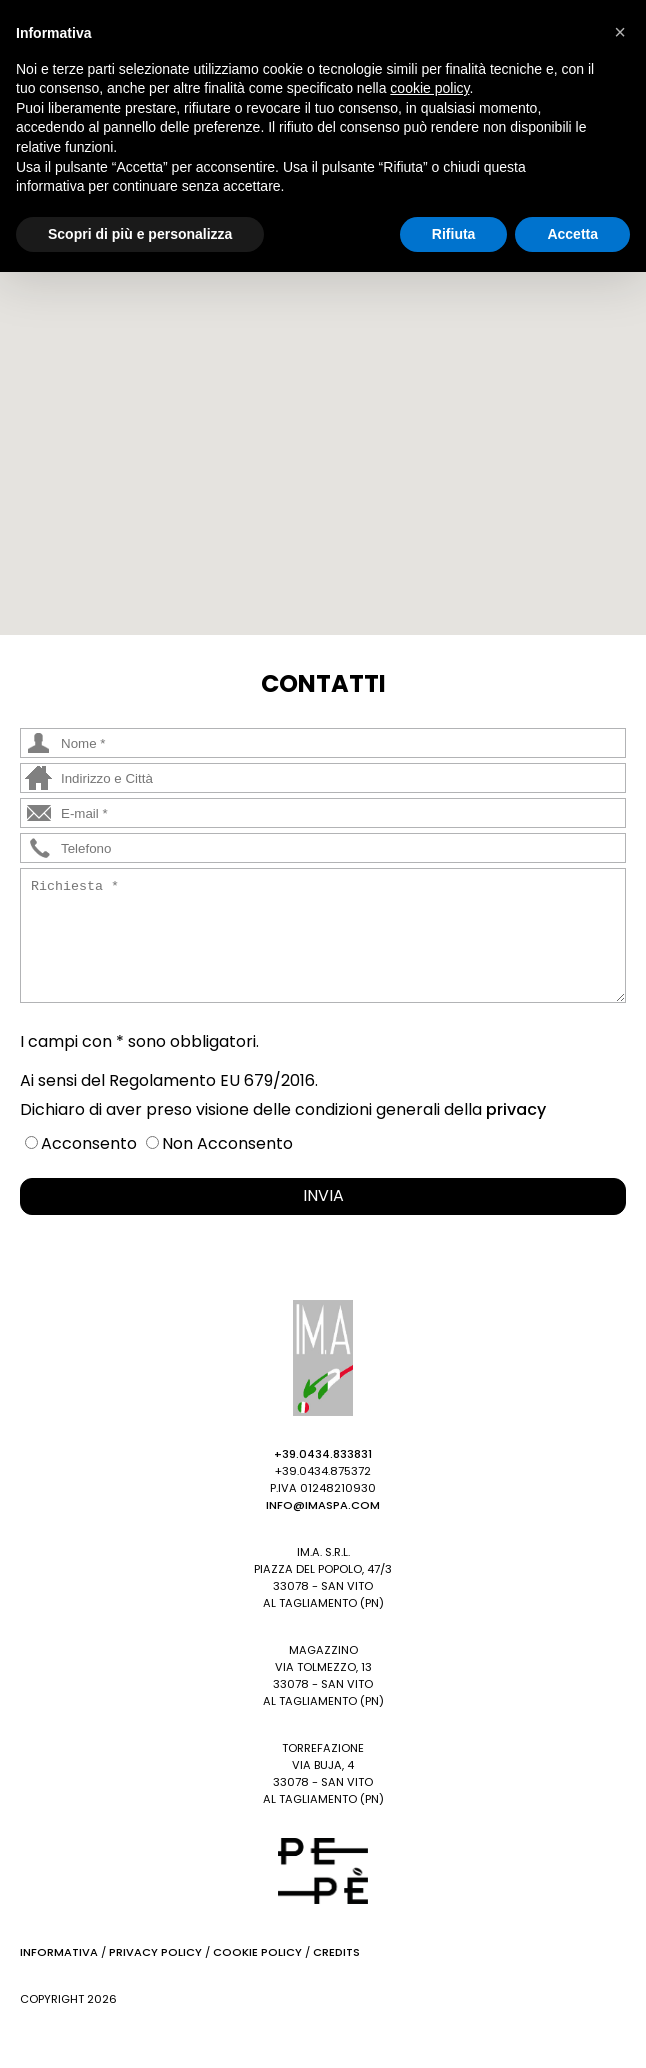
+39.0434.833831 (323, 1454)
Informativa (59, 1952)
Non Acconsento (227, 1143)
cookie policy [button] (429, 88)
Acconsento (89, 1143)
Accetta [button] (572, 234)
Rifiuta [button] (454, 234)
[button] (299, 425)
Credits (336, 1952)
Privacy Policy (155, 1952)
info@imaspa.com (323, 1505)
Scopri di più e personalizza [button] (140, 234)
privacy (516, 1109)
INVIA (323, 1195)
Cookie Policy (257, 1952)
